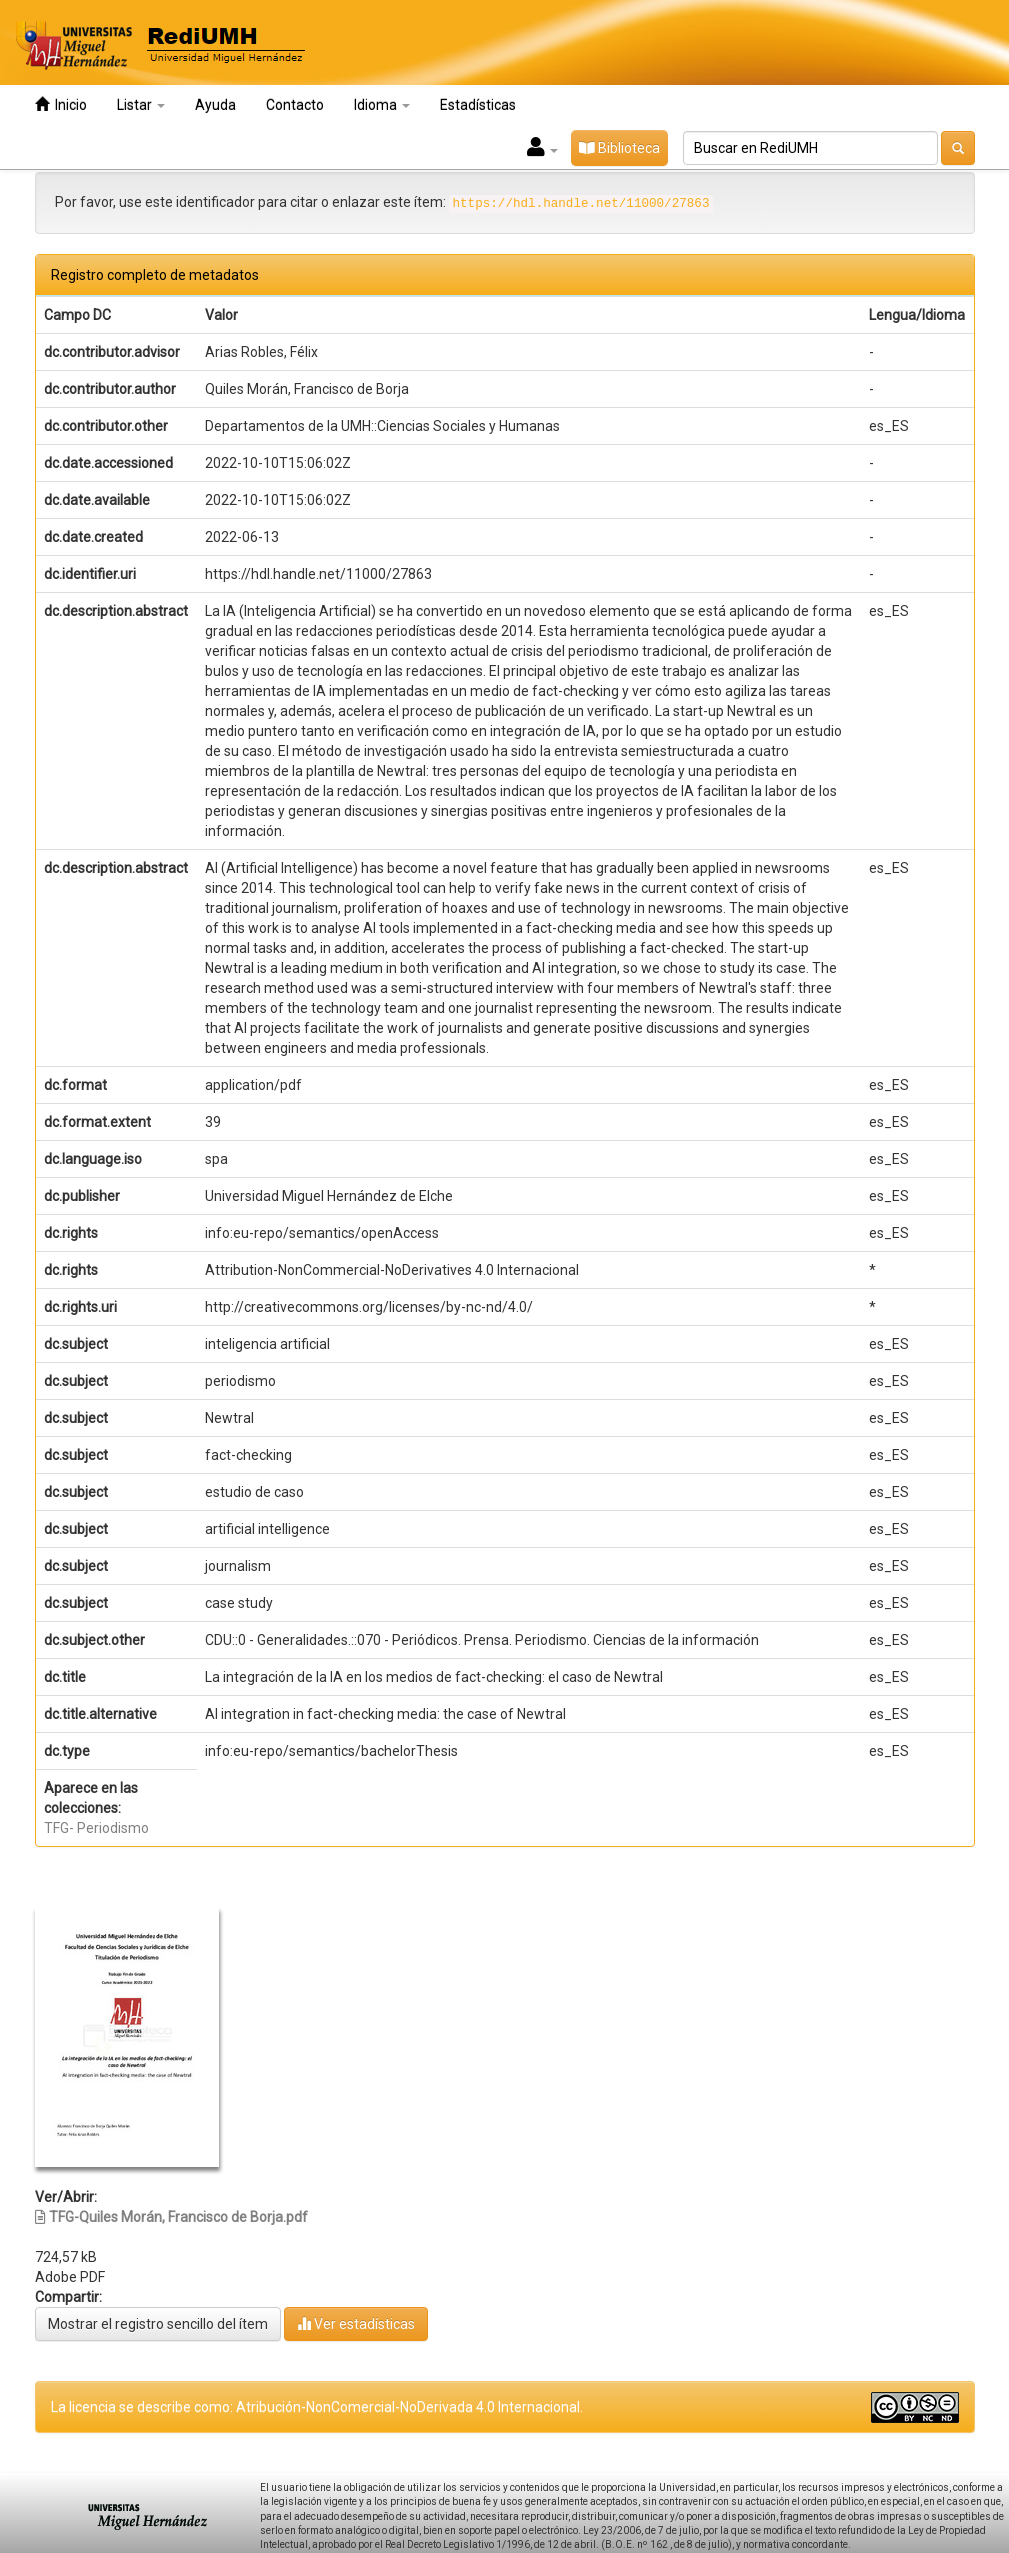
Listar (141, 105)
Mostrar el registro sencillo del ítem (158, 2324)
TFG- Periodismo (96, 1828)
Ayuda (215, 105)
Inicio (61, 104)
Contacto (295, 105)
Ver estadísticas (356, 2323)
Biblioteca (619, 148)
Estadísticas (478, 105)
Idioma (382, 105)
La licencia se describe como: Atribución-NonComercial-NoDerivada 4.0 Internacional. (317, 2407)
